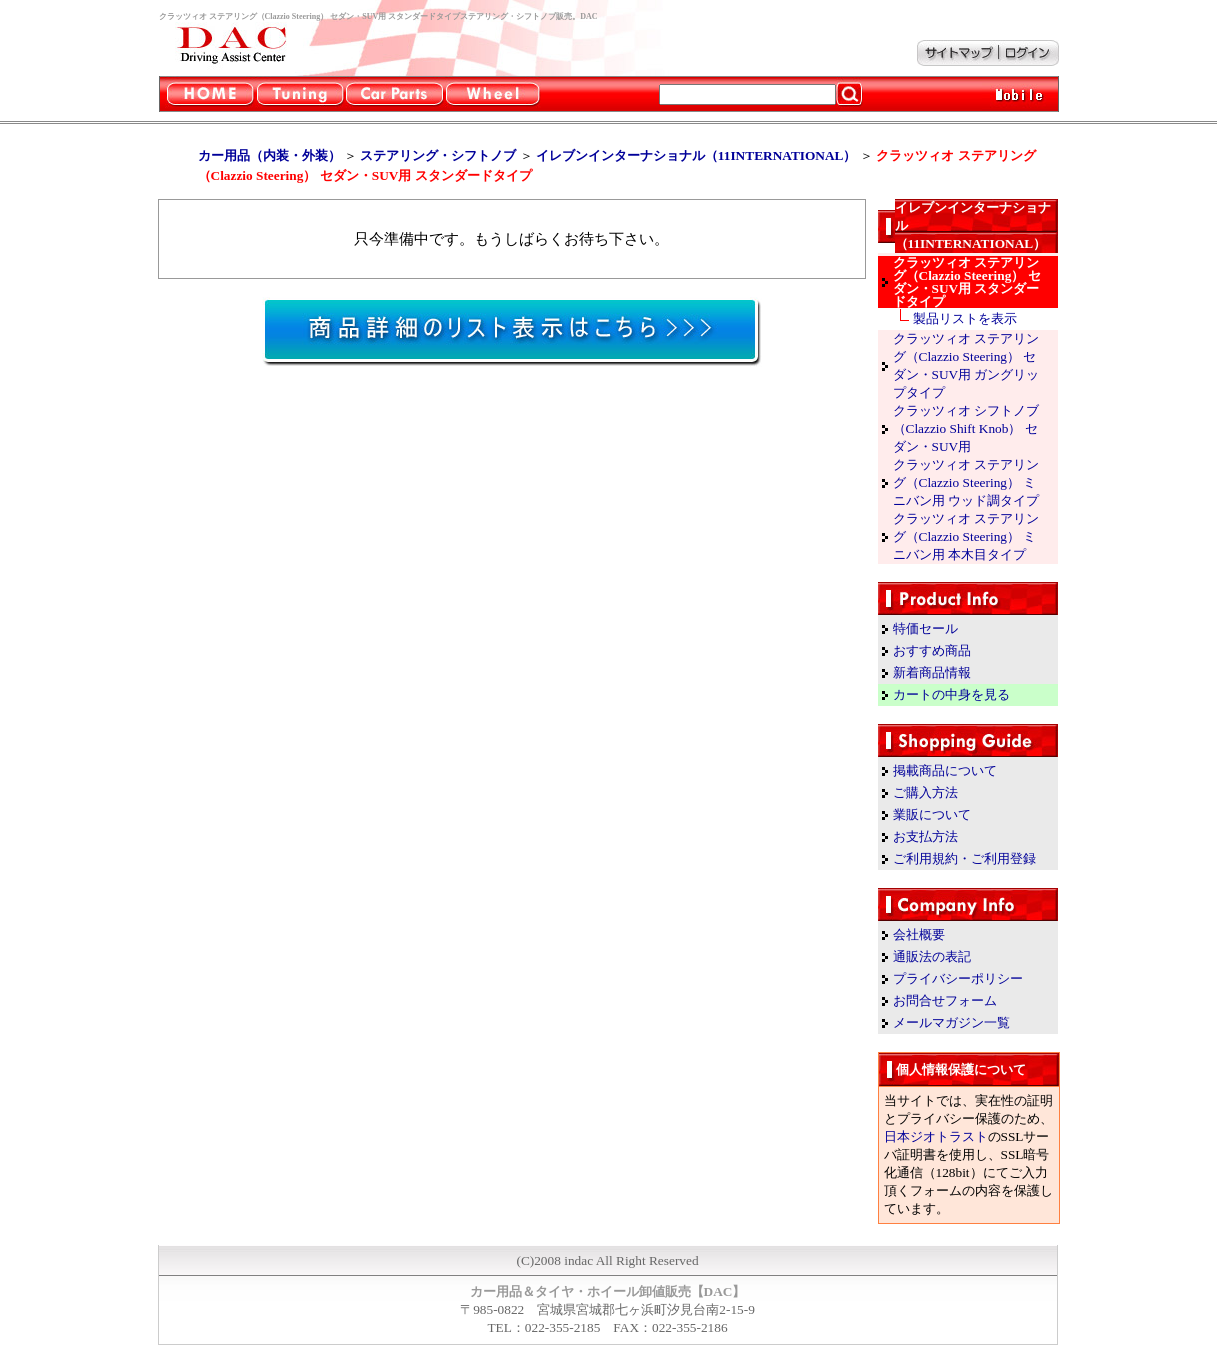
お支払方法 (925, 836)
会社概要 (919, 934)
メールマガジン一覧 (951, 1022)
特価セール (925, 628)
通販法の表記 (932, 956)
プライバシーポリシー (958, 978)
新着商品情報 (932, 672)
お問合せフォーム (945, 1000)
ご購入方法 (925, 792)
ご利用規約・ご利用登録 (964, 858)
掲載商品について (945, 770)
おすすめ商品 (932, 650)
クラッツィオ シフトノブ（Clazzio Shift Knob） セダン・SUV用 (966, 428)
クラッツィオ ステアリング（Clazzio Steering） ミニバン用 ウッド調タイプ (966, 482)
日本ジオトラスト (936, 1136)
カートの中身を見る (951, 694)
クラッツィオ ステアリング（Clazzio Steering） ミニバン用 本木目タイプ (966, 536)
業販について (932, 814)
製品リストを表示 (965, 318)
